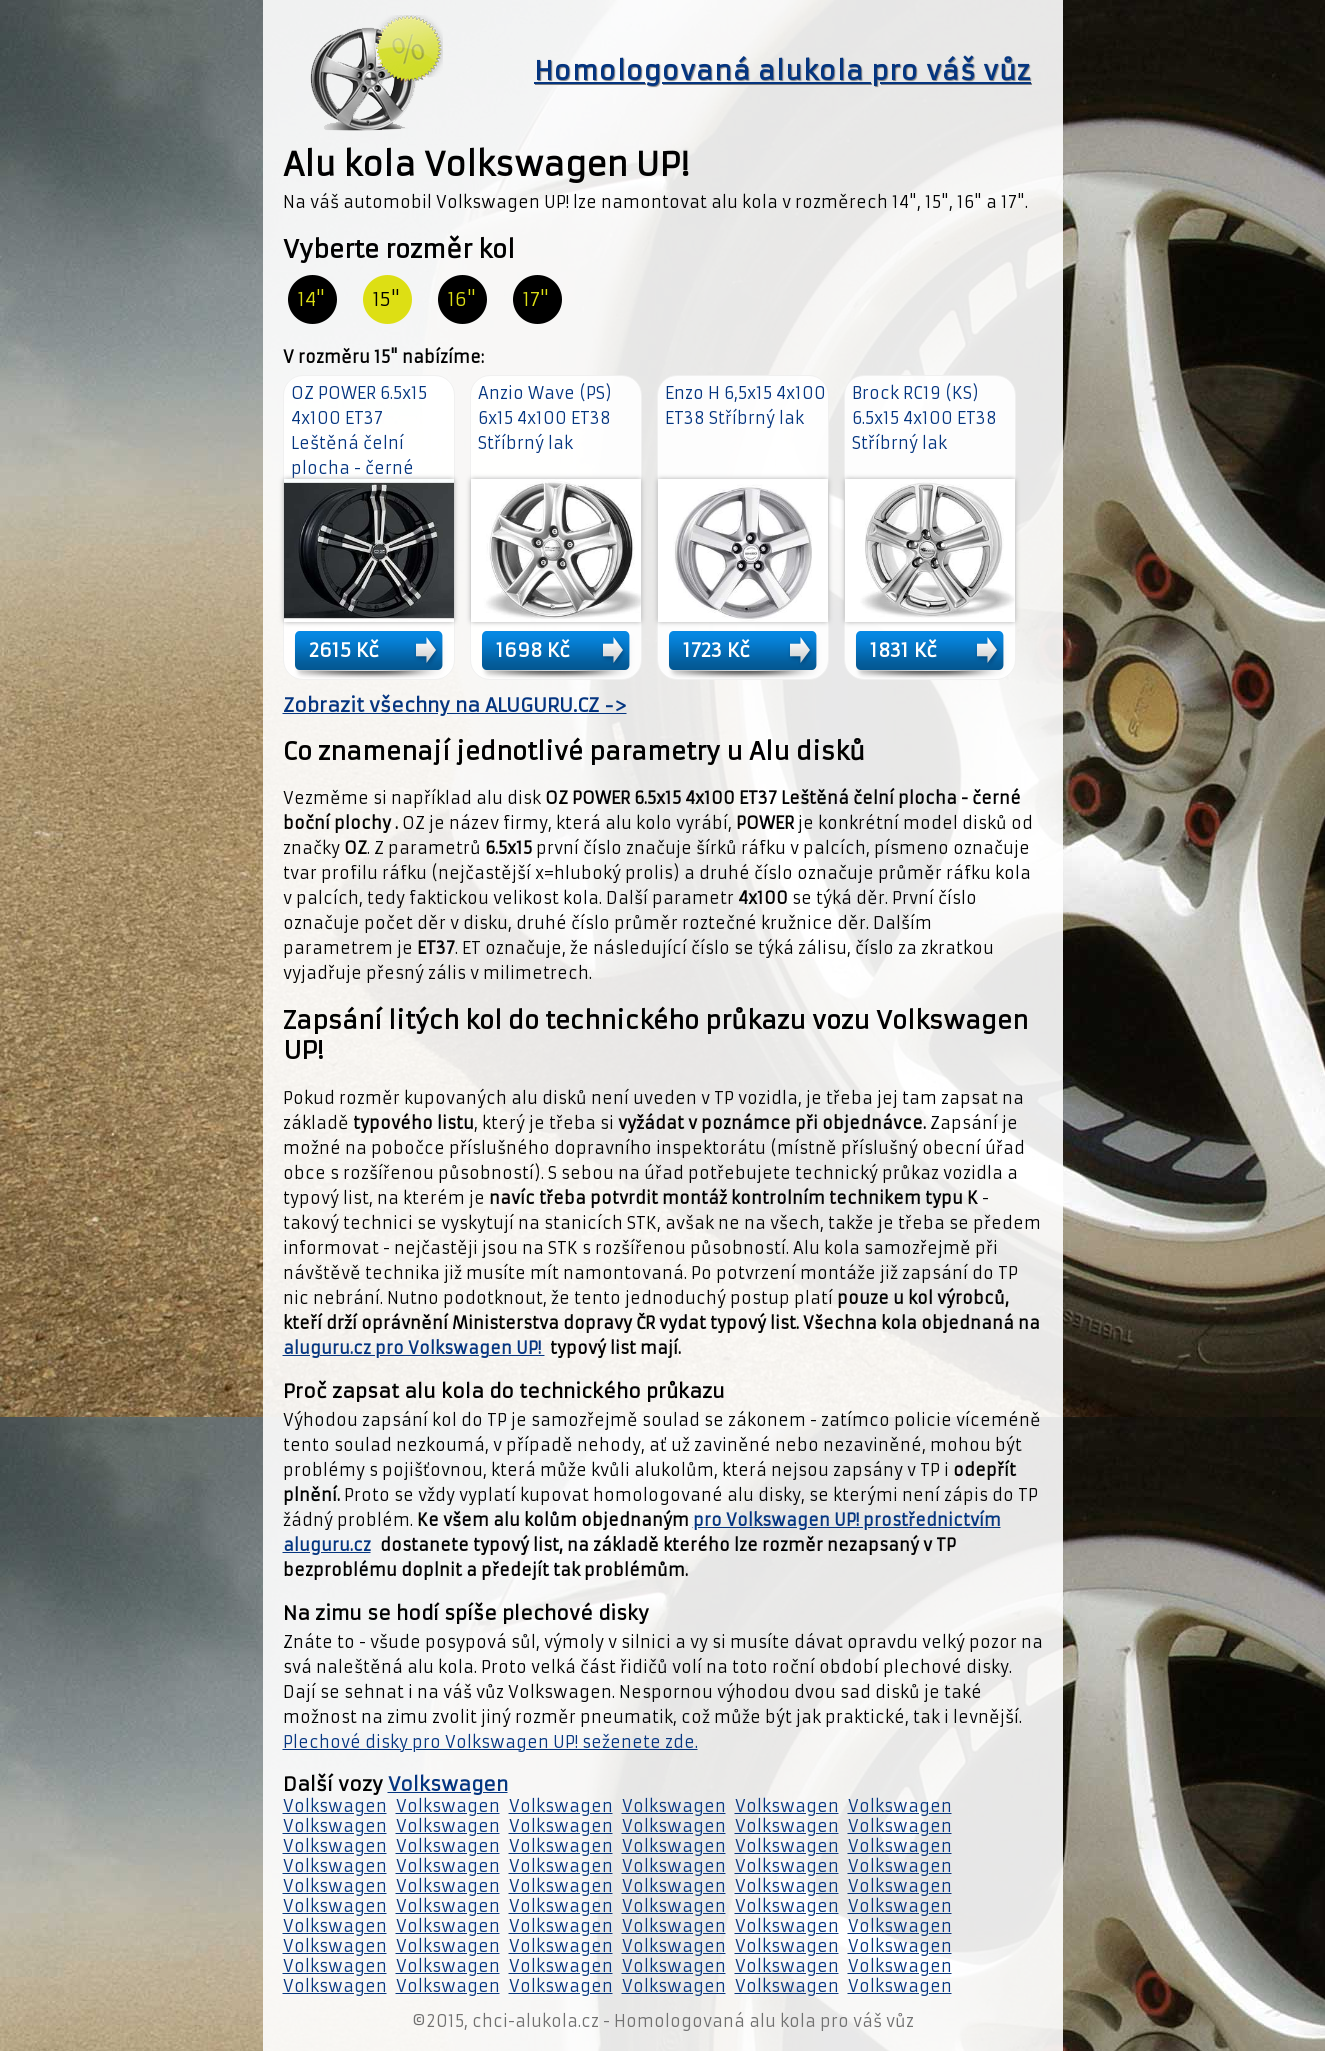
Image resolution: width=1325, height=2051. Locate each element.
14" (311, 299)
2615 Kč (344, 650)
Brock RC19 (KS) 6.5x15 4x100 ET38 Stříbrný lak (924, 418)
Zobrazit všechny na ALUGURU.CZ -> (455, 705)
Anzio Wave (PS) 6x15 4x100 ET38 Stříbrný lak (545, 418)
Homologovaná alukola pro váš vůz (782, 71)
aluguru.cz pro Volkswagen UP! (414, 1348)
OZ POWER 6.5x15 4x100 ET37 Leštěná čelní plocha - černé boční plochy (359, 443)
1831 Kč (903, 650)
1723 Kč (716, 650)
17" (536, 299)
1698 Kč (533, 650)
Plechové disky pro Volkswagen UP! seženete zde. (490, 1742)
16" (462, 299)
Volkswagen (448, 1784)
